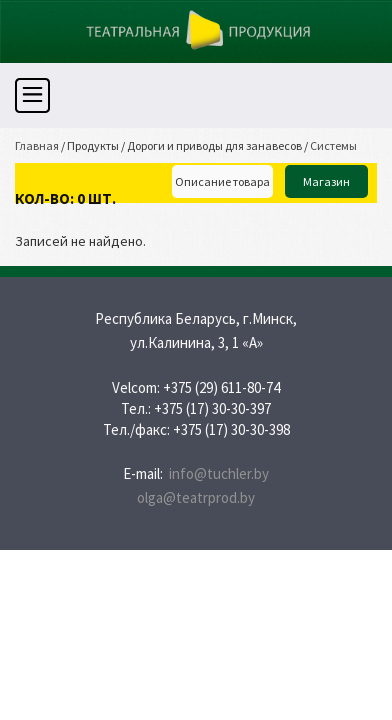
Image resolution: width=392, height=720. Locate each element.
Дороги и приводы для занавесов (214, 145)
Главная (37, 145)
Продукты (93, 145)
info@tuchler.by (219, 473)
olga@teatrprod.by (196, 497)
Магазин (326, 181)
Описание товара (222, 181)
